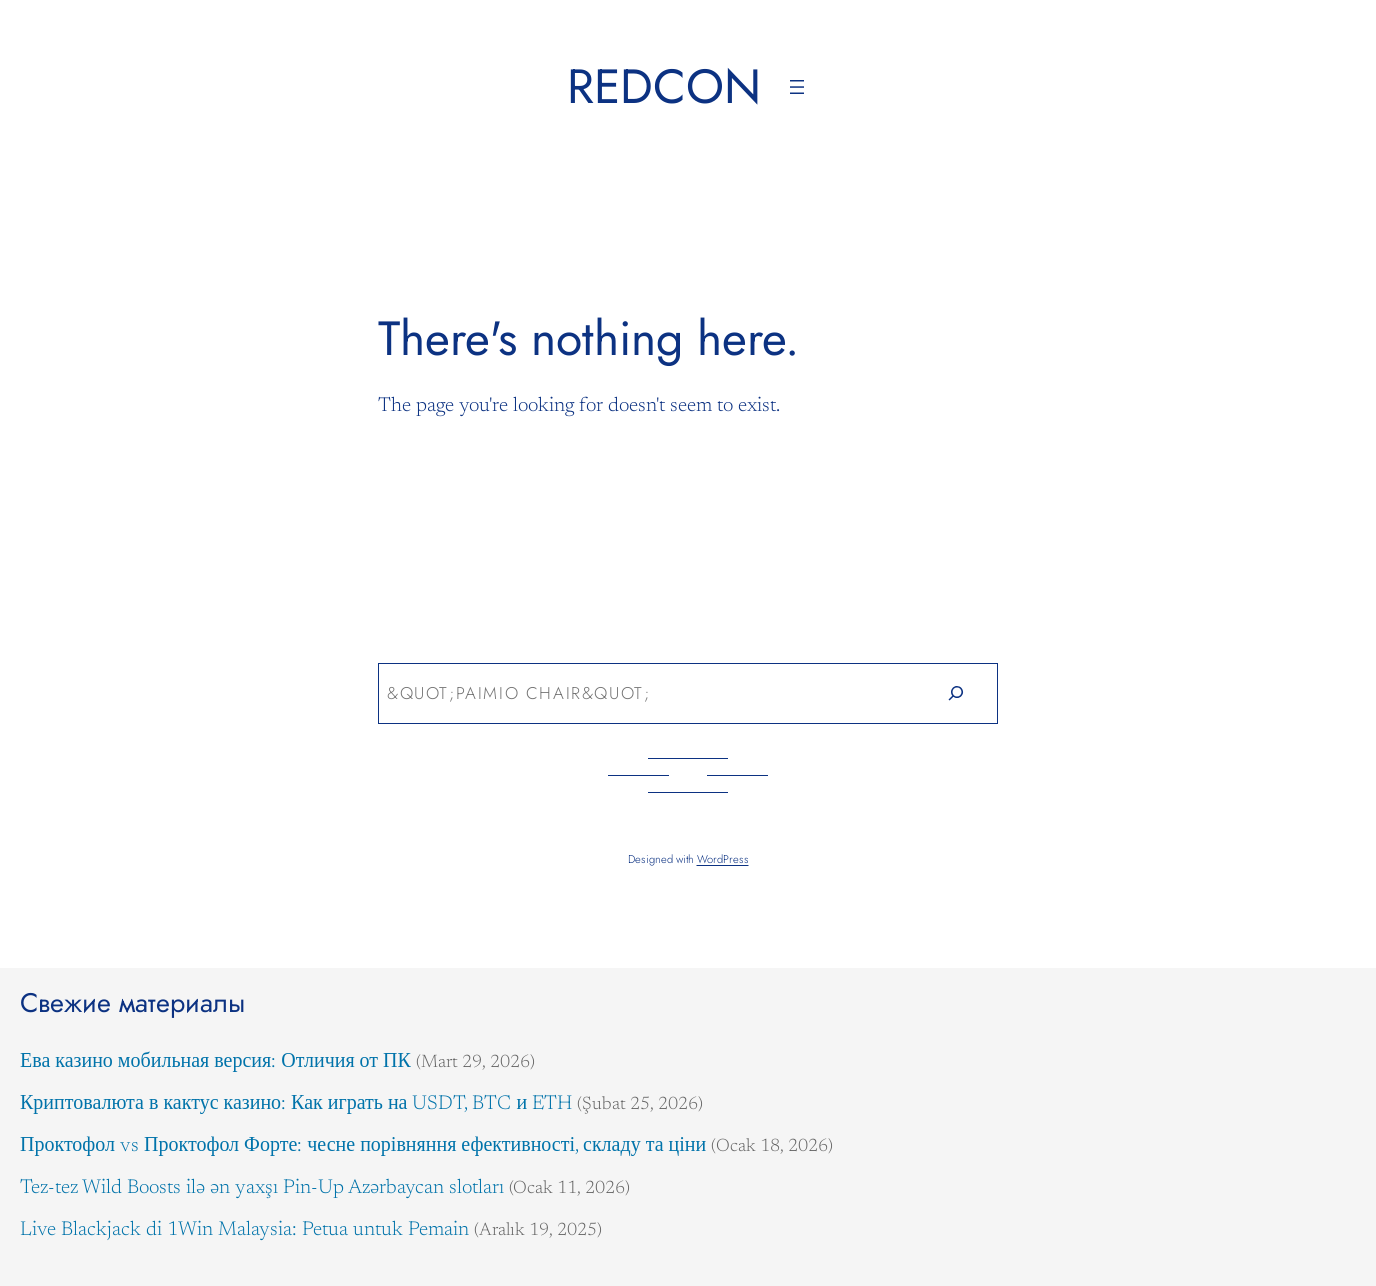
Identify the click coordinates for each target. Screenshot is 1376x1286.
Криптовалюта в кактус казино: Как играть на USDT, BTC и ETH (296, 1104)
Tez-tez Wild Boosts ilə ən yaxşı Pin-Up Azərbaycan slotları (262, 1188)
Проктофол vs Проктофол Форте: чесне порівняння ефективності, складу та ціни (363, 1146)
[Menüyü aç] (797, 87)
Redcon (664, 86)
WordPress (723, 859)
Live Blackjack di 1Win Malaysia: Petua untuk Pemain (244, 1230)
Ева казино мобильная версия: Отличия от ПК (215, 1062)
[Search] (956, 693)
